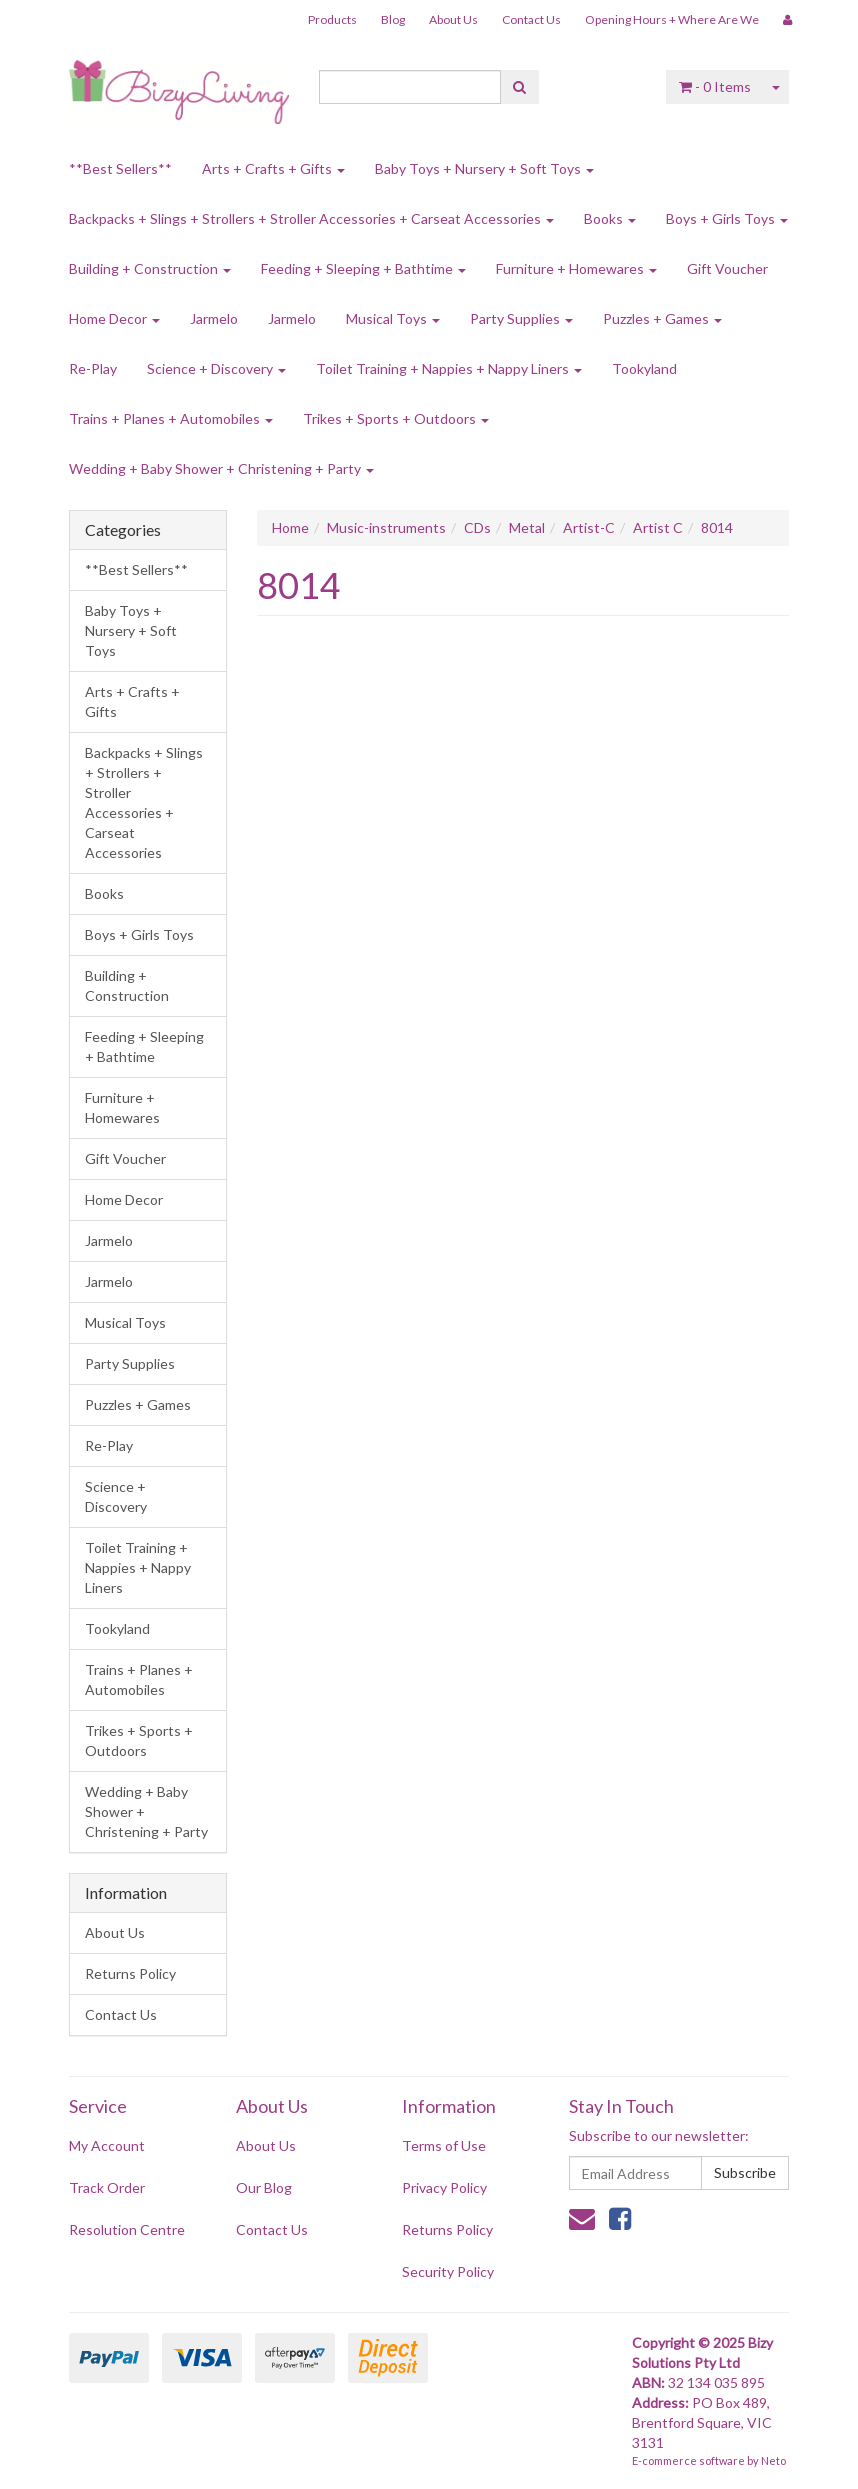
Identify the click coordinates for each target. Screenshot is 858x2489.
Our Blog (264, 2187)
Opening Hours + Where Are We (672, 19)
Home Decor (114, 318)
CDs (477, 527)
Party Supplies (521, 318)
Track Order (107, 2187)
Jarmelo (214, 318)
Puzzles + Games (662, 318)
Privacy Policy (444, 2187)
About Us (453, 19)
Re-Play (93, 368)
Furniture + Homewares (576, 268)
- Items (715, 86)
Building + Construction (150, 268)
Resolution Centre (127, 2229)
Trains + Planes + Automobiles (171, 418)
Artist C (658, 527)
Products (332, 19)
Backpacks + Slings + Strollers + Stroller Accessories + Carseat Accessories (311, 218)
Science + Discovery (216, 368)
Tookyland (644, 368)
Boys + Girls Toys (727, 218)
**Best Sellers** (120, 168)
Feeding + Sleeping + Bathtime (363, 268)
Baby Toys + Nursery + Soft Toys (484, 168)
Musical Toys (393, 318)
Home (290, 527)
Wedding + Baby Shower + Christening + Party (221, 468)
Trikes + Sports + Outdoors (396, 418)
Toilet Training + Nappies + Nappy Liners (449, 368)
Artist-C (589, 527)
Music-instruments (386, 527)
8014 (717, 527)
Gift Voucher (727, 268)
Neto (773, 2460)
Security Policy (448, 2271)
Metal (527, 527)
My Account (107, 2145)
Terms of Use (444, 2145)
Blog (393, 19)
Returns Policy (130, 1973)
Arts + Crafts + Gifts (273, 168)
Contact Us (531, 19)
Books (610, 218)
